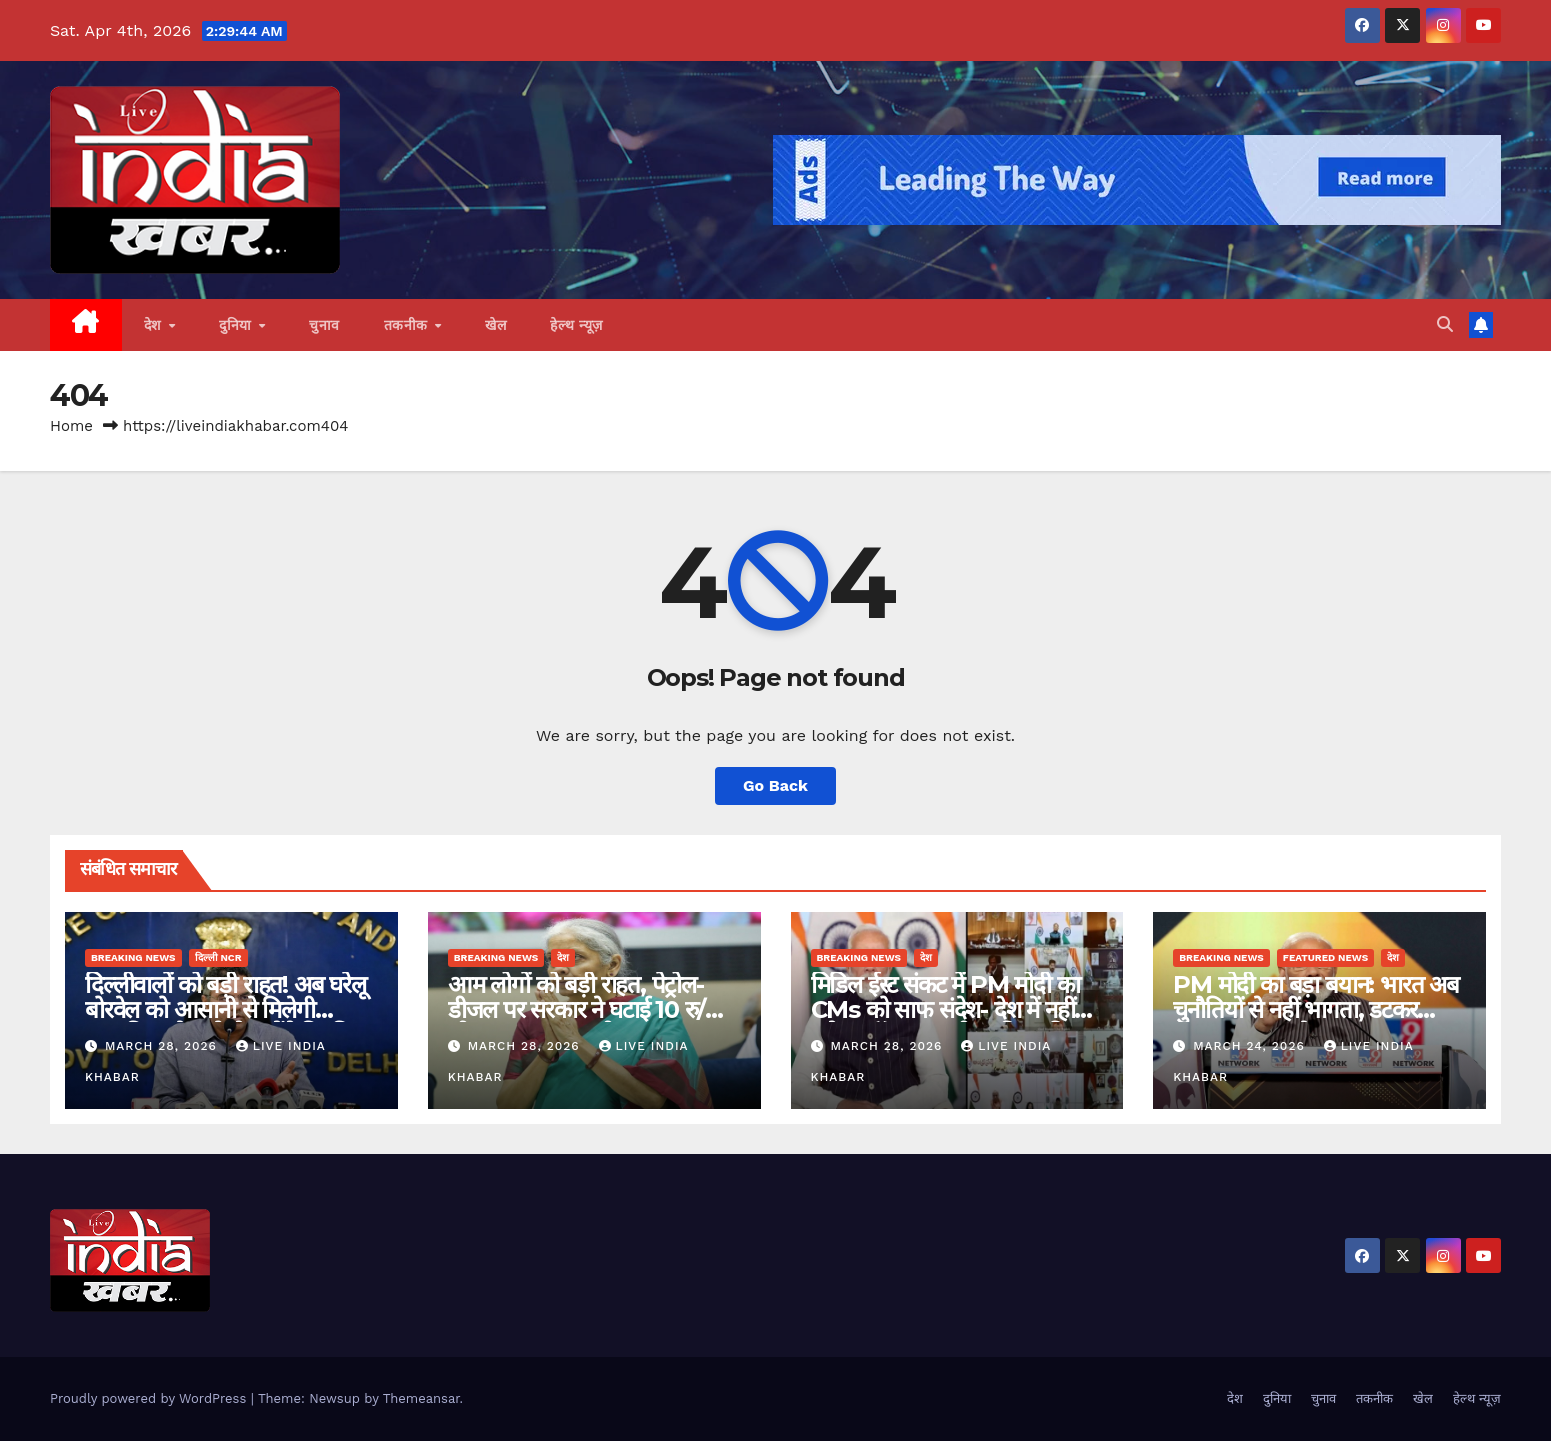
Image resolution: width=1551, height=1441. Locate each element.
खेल (495, 325)
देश (155, 325)
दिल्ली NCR (218, 957)
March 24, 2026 (1251, 1046)
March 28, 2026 (163, 1046)
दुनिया (237, 325)
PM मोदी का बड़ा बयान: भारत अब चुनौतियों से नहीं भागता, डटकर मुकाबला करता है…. (1316, 1009)
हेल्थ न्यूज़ (576, 325)
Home (71, 426)
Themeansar (421, 1398)
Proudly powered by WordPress (150, 1398)
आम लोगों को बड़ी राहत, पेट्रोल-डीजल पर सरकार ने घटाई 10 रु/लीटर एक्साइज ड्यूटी (576, 1009)
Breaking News (133, 957)
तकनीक (408, 325)
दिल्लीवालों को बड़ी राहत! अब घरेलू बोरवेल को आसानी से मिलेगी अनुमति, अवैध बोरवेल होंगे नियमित (225, 1009)
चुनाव (324, 325)
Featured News (1325, 957)
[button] (1445, 324)
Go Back (775, 785)
